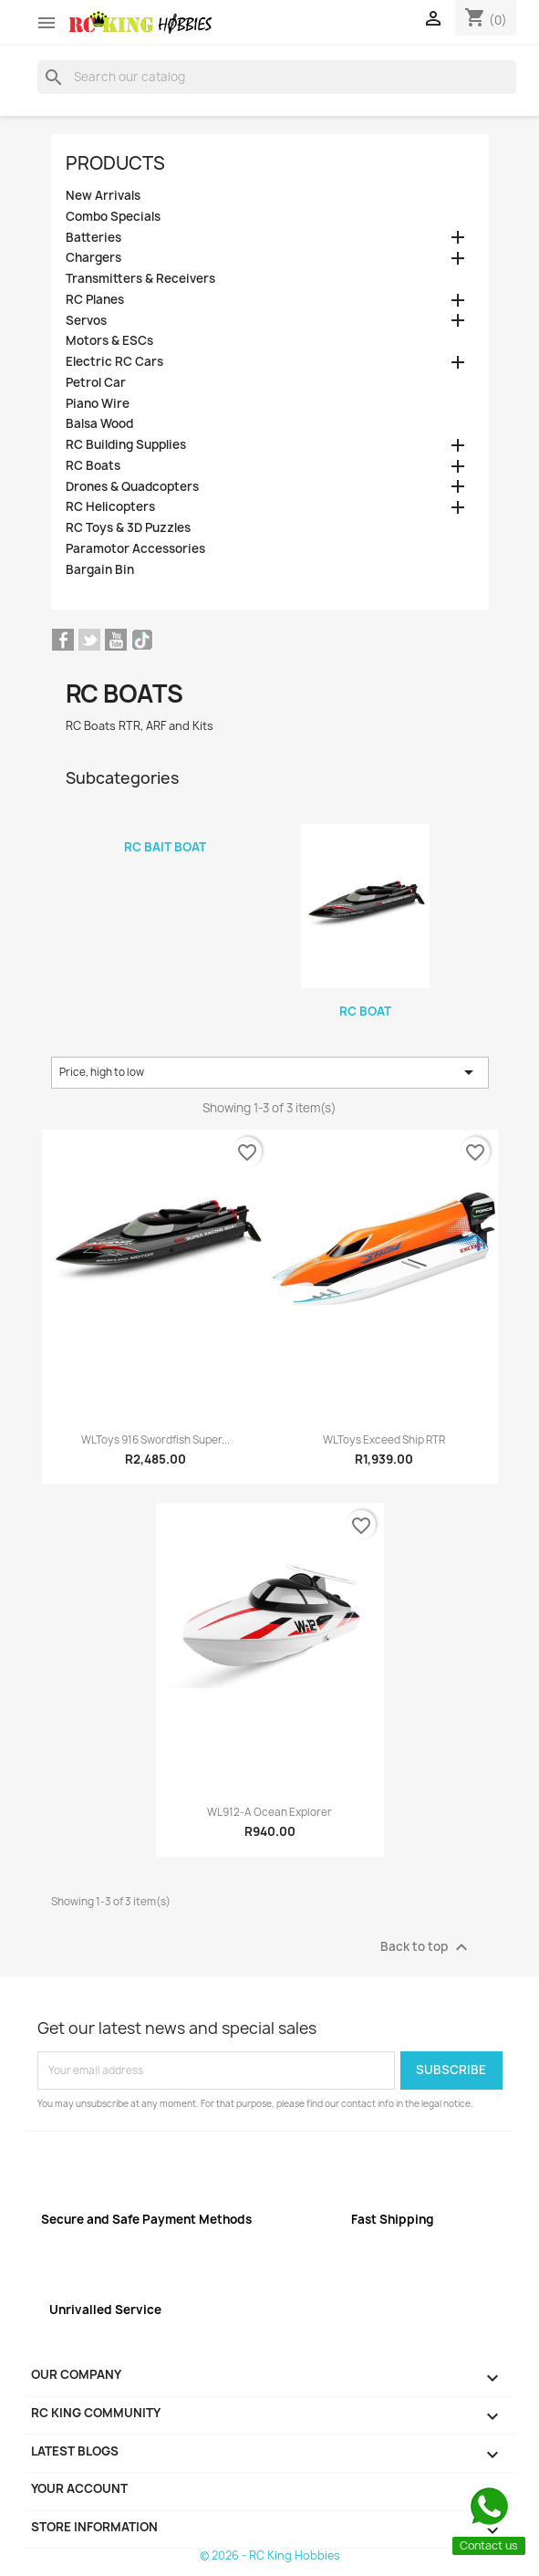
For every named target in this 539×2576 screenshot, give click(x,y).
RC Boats (93, 466)
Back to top (426, 1947)
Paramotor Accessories (135, 549)
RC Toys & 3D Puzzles (128, 528)
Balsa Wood (99, 424)
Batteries (93, 237)
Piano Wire (98, 404)
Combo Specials (113, 216)
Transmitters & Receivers (140, 279)
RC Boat (365, 1011)
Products (115, 163)
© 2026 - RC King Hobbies (270, 2555)
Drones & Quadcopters (132, 487)
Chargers (93, 258)
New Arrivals (103, 195)
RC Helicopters (110, 507)
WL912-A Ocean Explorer (269, 1812)
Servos (86, 321)
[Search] (276, 76)
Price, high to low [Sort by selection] (270, 1072)
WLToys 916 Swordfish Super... (155, 1440)
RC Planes (95, 300)
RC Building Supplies (126, 445)
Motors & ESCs (109, 341)
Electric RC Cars (114, 362)
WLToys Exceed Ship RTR (384, 1440)
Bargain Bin (100, 570)
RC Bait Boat (165, 847)
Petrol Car (96, 383)
